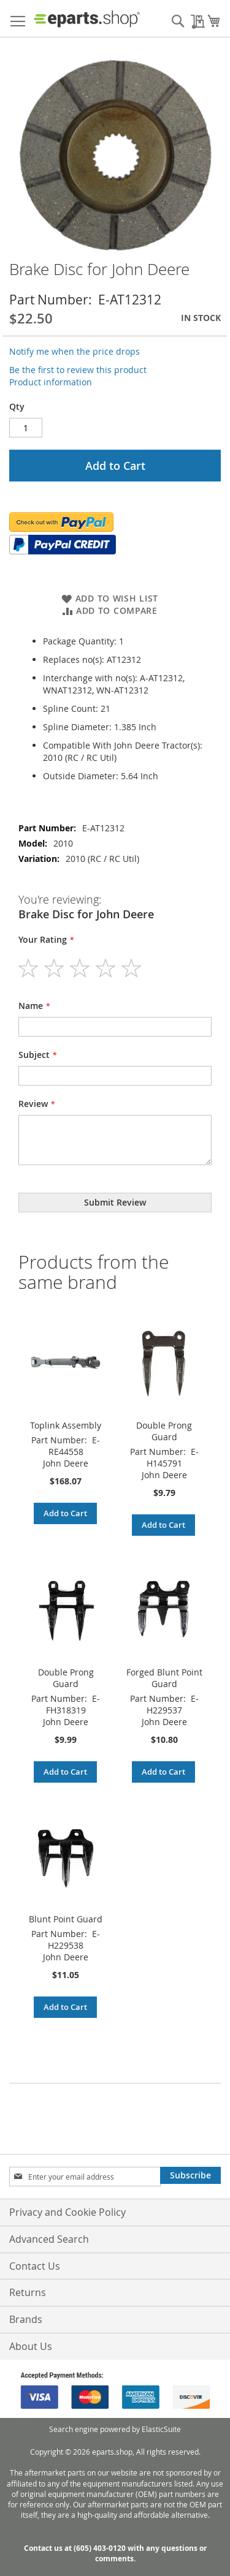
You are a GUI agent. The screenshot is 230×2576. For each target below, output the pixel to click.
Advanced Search (49, 2239)
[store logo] (87, 19)
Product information (50, 382)
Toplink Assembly (65, 1425)
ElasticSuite (161, 2429)
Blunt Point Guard (65, 1919)
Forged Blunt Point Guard (164, 1678)
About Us (30, 2346)
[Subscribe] (190, 2175)
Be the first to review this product (78, 370)
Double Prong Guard (164, 1431)
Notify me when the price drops (74, 351)
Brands (25, 2319)
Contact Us (34, 2266)
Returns (27, 2292)
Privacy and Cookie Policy (67, 2212)
